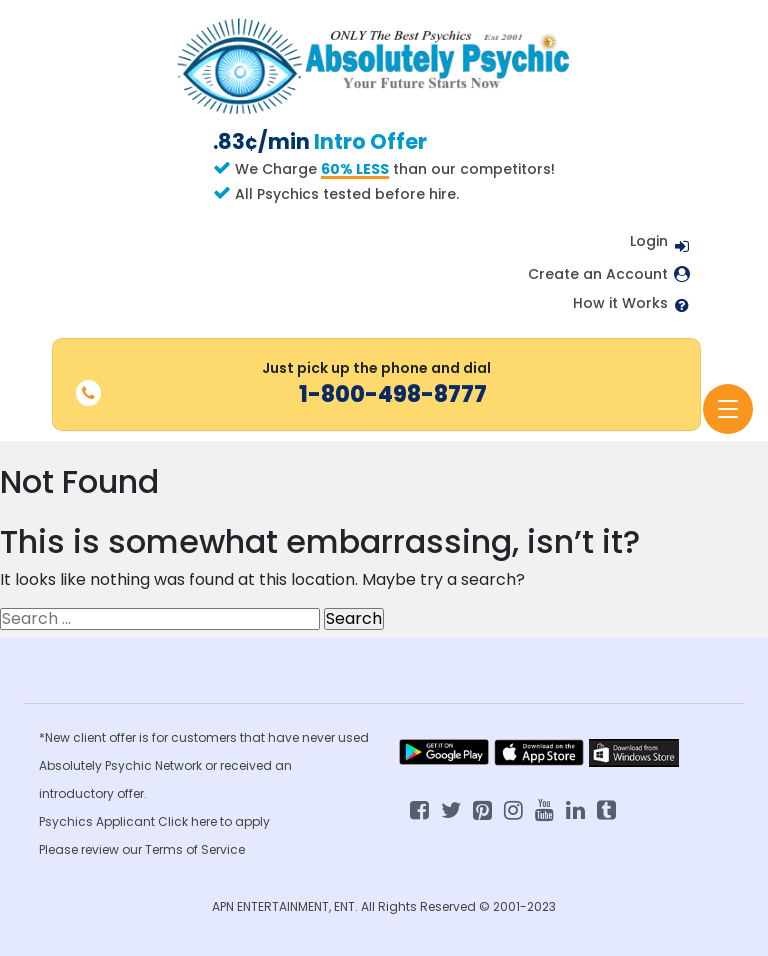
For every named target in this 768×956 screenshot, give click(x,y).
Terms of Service (195, 849)
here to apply (230, 821)
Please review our (92, 849)
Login (649, 241)
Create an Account (598, 274)
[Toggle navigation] (728, 409)
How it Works (620, 303)
